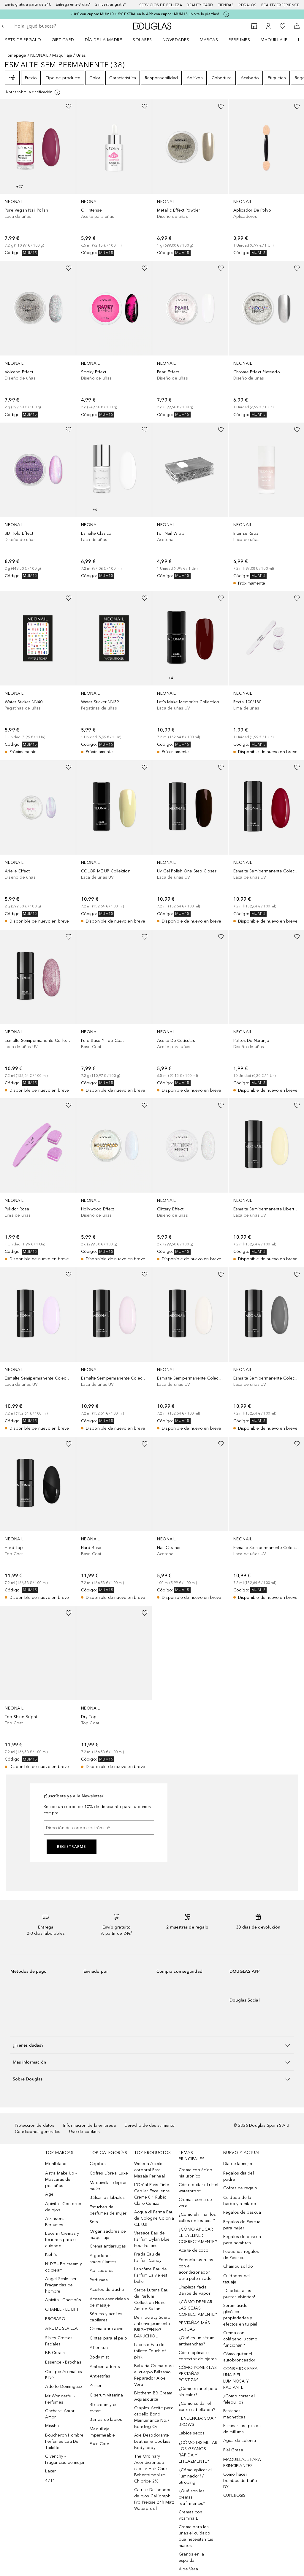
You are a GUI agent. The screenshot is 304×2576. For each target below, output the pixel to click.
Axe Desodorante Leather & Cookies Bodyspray (152, 2441)
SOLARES (142, 39)
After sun (99, 2347)
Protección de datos (34, 2125)
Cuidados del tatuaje (236, 2279)
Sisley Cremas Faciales (58, 2341)
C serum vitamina (106, 2395)
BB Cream (55, 2352)
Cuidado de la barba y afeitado (239, 2200)
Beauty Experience (280, 5)
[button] (152, 2045)
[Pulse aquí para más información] (226, 14)
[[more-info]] (33, 92)
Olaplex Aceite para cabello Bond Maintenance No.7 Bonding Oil (153, 2417)
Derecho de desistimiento (150, 2125)
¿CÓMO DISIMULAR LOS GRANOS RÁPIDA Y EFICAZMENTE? (198, 2452)
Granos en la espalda (191, 2557)
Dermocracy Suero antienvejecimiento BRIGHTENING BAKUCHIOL (152, 2327)
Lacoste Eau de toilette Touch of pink (150, 2351)
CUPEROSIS (234, 2495)
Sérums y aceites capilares (106, 2317)
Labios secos (192, 2433)
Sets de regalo (23, 39)
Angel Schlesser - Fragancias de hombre (62, 2285)
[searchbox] (56, 26)
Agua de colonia (239, 2440)
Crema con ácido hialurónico (195, 2173)
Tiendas (226, 5)
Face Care (99, 2443)
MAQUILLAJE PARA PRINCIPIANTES (242, 2462)
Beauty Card (200, 5)
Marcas (209, 39)
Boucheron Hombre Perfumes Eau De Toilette (64, 2441)
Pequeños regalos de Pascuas (241, 2254)
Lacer (50, 2471)
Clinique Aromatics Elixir (63, 2374)
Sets (94, 2221)
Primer (96, 2385)
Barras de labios (106, 2419)
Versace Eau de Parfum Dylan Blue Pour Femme (152, 2239)
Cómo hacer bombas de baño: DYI (240, 2480)
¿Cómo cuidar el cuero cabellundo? (197, 2406)
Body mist (99, 2357)
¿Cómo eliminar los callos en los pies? (197, 2217)
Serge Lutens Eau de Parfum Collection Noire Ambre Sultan (151, 2299)
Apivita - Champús (63, 2299)
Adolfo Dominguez (63, 2386)
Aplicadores (101, 2270)
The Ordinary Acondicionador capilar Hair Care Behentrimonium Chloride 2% (150, 2469)
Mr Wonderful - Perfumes (60, 2399)
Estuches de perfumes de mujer (108, 2210)
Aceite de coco (193, 2250)
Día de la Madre (103, 39)
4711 (50, 2480)
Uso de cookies (84, 2131)
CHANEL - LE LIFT (62, 2309)
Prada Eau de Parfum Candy (148, 2257)
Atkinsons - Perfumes (56, 2221)
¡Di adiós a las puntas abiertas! (239, 2293)
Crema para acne (107, 2328)
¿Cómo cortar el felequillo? (239, 2399)
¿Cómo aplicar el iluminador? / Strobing (195, 2476)
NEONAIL (39, 55)
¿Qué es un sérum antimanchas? (196, 2341)
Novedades (176, 39)
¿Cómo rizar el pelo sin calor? (198, 2391)
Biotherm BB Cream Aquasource (153, 2396)
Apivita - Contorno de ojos (63, 2206)
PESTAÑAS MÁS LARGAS (194, 2326)
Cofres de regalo (240, 2188)
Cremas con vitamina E (190, 2515)
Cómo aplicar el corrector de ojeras (198, 2355)
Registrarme (71, 1847)
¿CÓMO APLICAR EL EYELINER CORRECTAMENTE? (198, 2235)
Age (49, 2194)
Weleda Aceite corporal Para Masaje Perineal (149, 2170)
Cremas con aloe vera (195, 2202)
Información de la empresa (89, 2125)
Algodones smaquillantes (103, 2258)
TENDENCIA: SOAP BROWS (197, 2421)
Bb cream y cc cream (103, 2407)
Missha (52, 2425)
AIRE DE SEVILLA (61, 2328)
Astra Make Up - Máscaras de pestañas (61, 2179)
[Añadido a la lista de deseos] (68, 106)
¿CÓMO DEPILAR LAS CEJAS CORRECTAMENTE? (198, 2308)
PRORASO (55, 2318)
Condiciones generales (37, 2131)
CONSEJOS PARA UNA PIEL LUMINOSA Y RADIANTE (240, 2378)
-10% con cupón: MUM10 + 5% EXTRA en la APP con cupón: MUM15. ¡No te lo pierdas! (145, 14)
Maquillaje (274, 39)
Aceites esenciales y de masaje (109, 2302)
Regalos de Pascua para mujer (241, 2225)
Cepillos (98, 2163)
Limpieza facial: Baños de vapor (194, 2290)
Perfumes (239, 39)
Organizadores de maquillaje (108, 2234)
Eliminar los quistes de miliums (242, 2428)
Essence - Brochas (63, 2362)
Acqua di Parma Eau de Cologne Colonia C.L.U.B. (154, 2218)
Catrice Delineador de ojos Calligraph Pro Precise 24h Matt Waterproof (154, 2499)
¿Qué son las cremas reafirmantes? (192, 2497)
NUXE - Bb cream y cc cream (63, 2267)
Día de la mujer (238, 2163)
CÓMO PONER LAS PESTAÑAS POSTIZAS (198, 2374)
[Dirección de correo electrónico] (99, 1827)
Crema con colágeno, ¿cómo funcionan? (240, 2339)
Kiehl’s (51, 2254)
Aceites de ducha (107, 2289)
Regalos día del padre (238, 2176)
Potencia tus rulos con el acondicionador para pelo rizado (196, 2269)
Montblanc (55, 2163)
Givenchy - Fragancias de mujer (65, 2459)
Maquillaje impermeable (102, 2432)
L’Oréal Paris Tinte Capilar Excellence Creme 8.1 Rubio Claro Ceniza (152, 2194)
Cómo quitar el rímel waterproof (198, 2188)
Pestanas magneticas (234, 2414)
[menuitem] (27, 39)
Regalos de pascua (242, 2212)
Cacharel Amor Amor (60, 2414)
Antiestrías (100, 2376)
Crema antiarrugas (108, 2246)
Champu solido (238, 2266)
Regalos (247, 5)
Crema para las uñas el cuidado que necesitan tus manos (196, 2536)
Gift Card (63, 39)
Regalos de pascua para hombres (242, 2239)
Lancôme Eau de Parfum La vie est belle (150, 2275)
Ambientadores (105, 2366)
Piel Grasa (233, 2450)
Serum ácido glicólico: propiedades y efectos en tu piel (240, 2315)
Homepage (15, 55)
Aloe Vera (188, 2569)
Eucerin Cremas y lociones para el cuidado (62, 2239)
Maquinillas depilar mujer (108, 2185)
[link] (38, 177)
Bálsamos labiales (107, 2197)
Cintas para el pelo (108, 2338)
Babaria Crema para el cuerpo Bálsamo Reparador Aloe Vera (154, 2375)
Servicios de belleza (160, 5)
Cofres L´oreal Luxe (109, 2173)
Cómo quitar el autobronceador (239, 2357)
